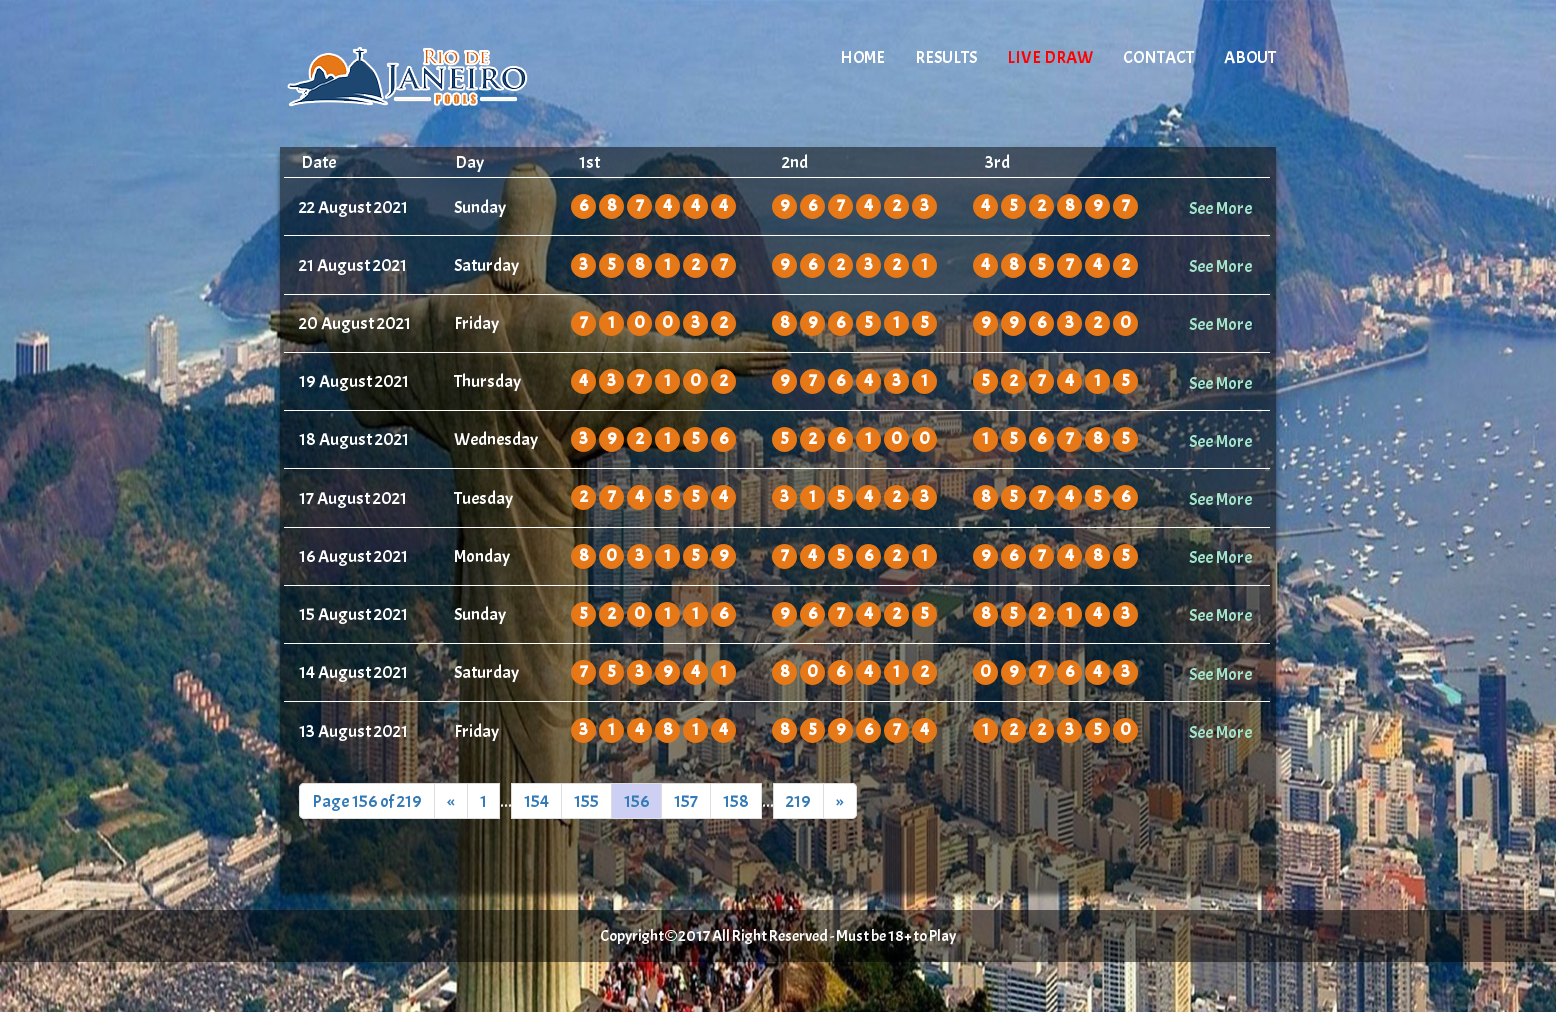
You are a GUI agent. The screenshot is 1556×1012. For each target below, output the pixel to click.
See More (1220, 208)
